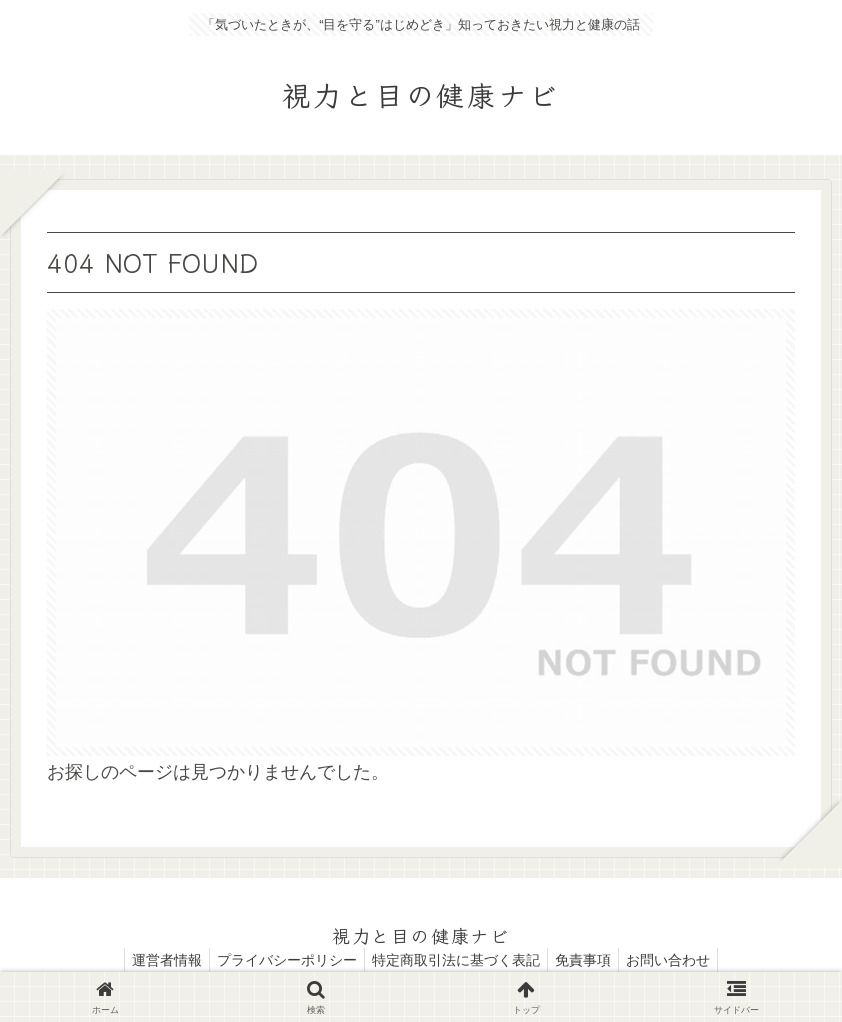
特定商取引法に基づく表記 (456, 960)
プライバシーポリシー (281, 960)
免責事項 (589, 960)
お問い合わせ (680, 960)
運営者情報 (155, 960)
